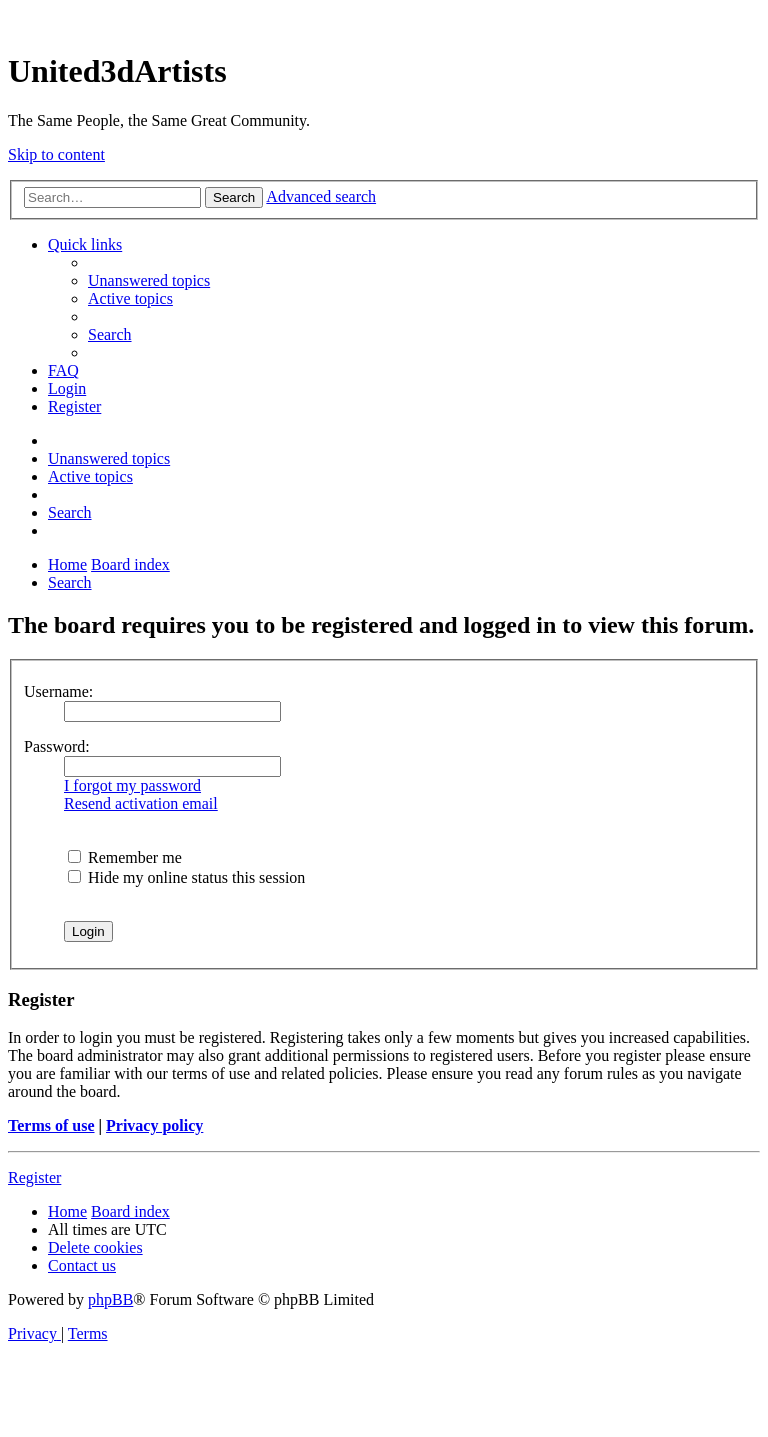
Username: (58, 691)
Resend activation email (141, 803)
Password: (57, 746)
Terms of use (51, 1125)
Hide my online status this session (186, 877)
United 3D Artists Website (383, 19)
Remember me (125, 857)
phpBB (110, 1299)
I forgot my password (132, 785)
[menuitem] (149, 280)
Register (34, 1177)
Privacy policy (154, 1125)
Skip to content (56, 154)
